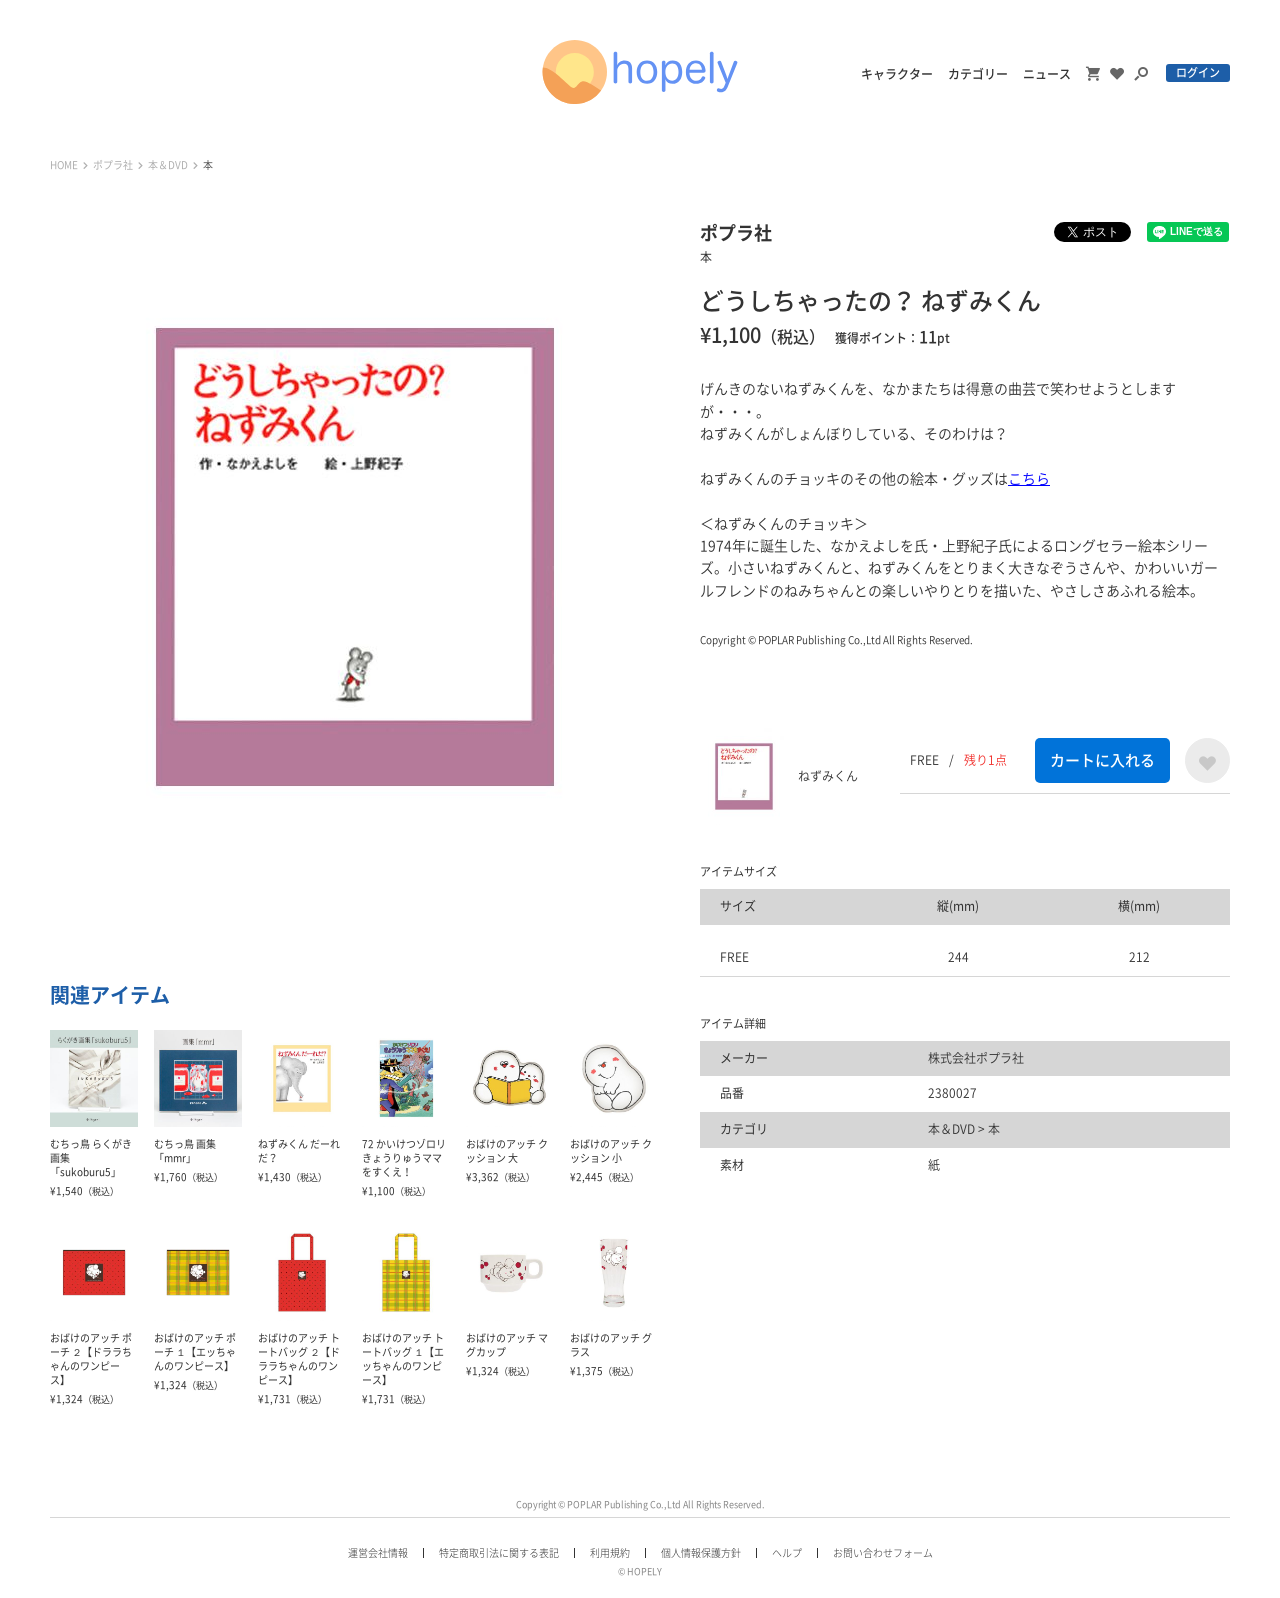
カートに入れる (1102, 760)
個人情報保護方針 (701, 1553)
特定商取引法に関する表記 (499, 1553)
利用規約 (610, 1553)
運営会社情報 (378, 1553)
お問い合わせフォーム (883, 1553)
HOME (64, 165)
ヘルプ (787, 1553)
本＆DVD (168, 165)
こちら (1029, 479)
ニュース (1047, 74)
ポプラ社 (113, 165)
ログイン (1198, 72)
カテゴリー (978, 74)
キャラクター (897, 74)
